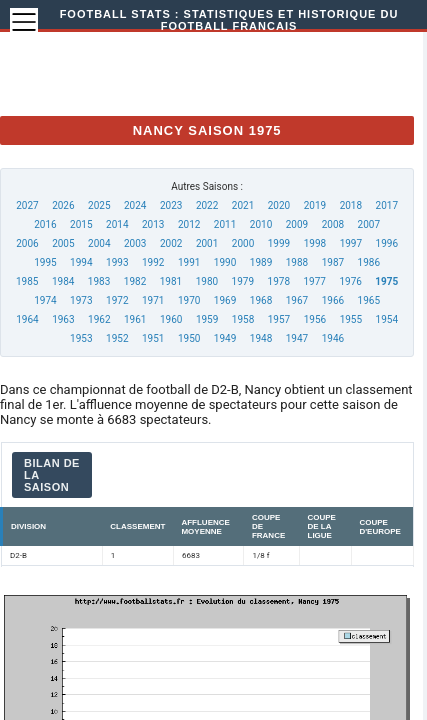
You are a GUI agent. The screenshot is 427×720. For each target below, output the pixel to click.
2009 (297, 224)
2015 (81, 224)
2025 (99, 205)
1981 (171, 281)
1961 (135, 319)
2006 (27, 243)
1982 (135, 281)
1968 (261, 300)
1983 (99, 281)
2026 (63, 205)
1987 (333, 262)
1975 (386, 281)
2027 (27, 205)
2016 (45, 224)
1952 (117, 338)
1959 (207, 319)
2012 (189, 224)
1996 (387, 243)
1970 (189, 300)
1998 (315, 243)
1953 (81, 338)
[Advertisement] (228, 70)
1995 (45, 262)
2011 (225, 224)
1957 (279, 319)
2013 (153, 224)
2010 (261, 224)
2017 (387, 205)
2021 (243, 205)
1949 (225, 338)
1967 (297, 300)
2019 (315, 205)
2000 (243, 243)
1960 (171, 319)
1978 (279, 281)
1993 (117, 262)
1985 (27, 281)
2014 (117, 224)
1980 (207, 281)
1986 (369, 262)
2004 (99, 243)
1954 (387, 319)
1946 (333, 338)
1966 (333, 300)
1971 (153, 300)
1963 (63, 319)
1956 (315, 319)
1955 (351, 319)
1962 (99, 319)
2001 (207, 243)
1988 (297, 262)
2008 (333, 224)
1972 (117, 300)
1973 (81, 300)
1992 (153, 262)
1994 (81, 262)
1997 (351, 243)
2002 (171, 243)
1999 (279, 243)
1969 (225, 300)
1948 (261, 338)
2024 (135, 205)
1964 (27, 319)
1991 (189, 262)
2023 (171, 205)
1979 (243, 281)
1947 (297, 338)
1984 (63, 281)
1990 (225, 262)
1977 (314, 281)
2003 (135, 243)
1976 (350, 281)
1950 (189, 338)
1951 (153, 338)
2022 (207, 205)
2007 (369, 224)
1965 (369, 300)
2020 (279, 205)
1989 (261, 262)
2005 (63, 243)
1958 (243, 319)
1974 (45, 300)
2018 (351, 205)
